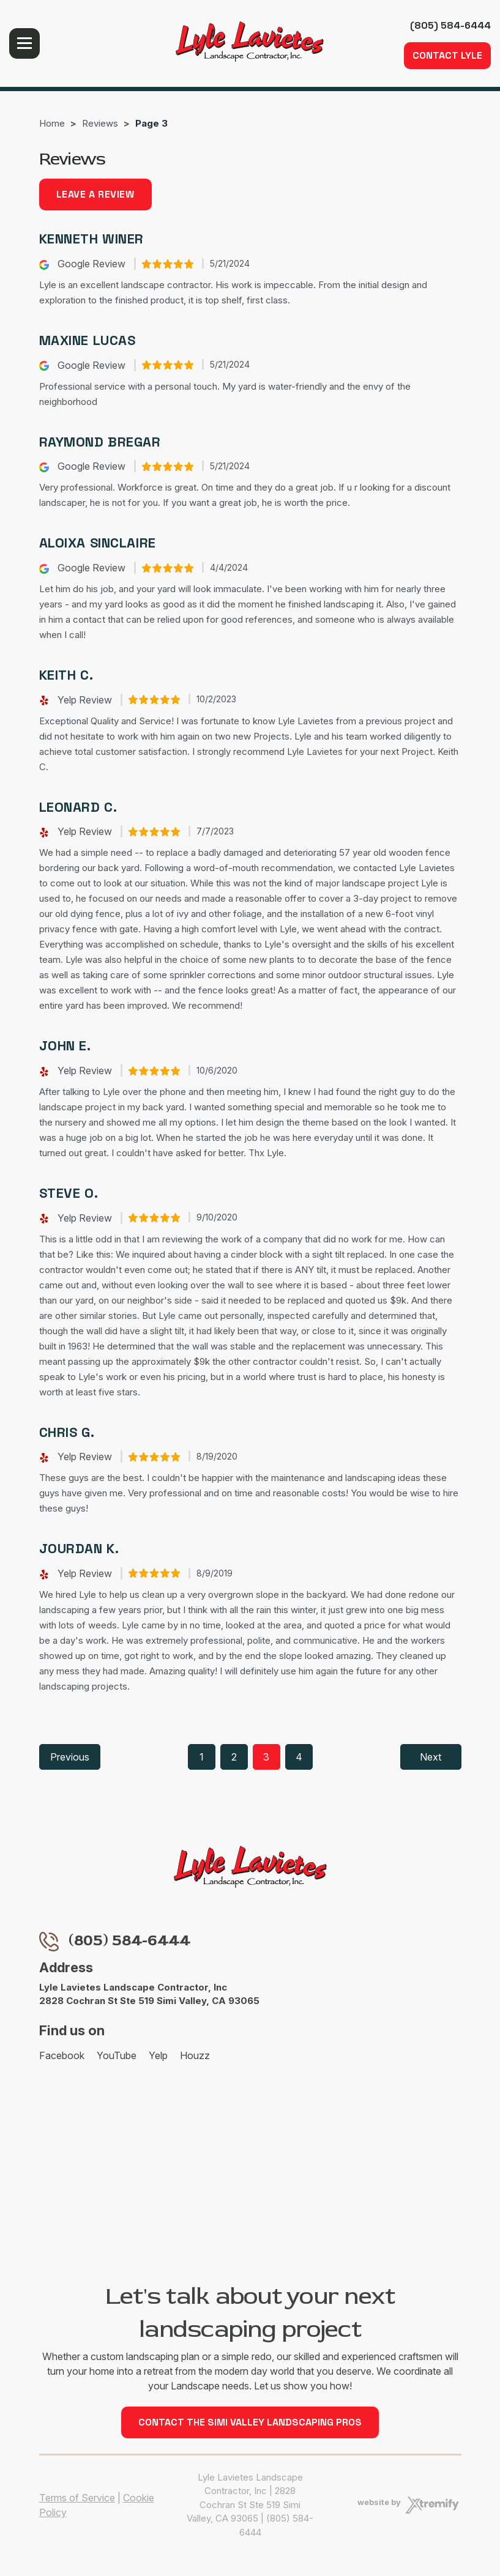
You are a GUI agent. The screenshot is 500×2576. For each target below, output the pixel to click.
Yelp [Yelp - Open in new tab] (158, 2055)
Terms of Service (77, 2498)
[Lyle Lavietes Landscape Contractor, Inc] (250, 41)
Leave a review (95, 194)
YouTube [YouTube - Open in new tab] (116, 2055)
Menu (24, 43)
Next (430, 1757)
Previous (69, 1757)
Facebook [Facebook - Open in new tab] (61, 2055)
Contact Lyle (447, 55)
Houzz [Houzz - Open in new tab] (195, 2055)
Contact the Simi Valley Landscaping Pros (250, 2422)
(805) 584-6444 (450, 25)
